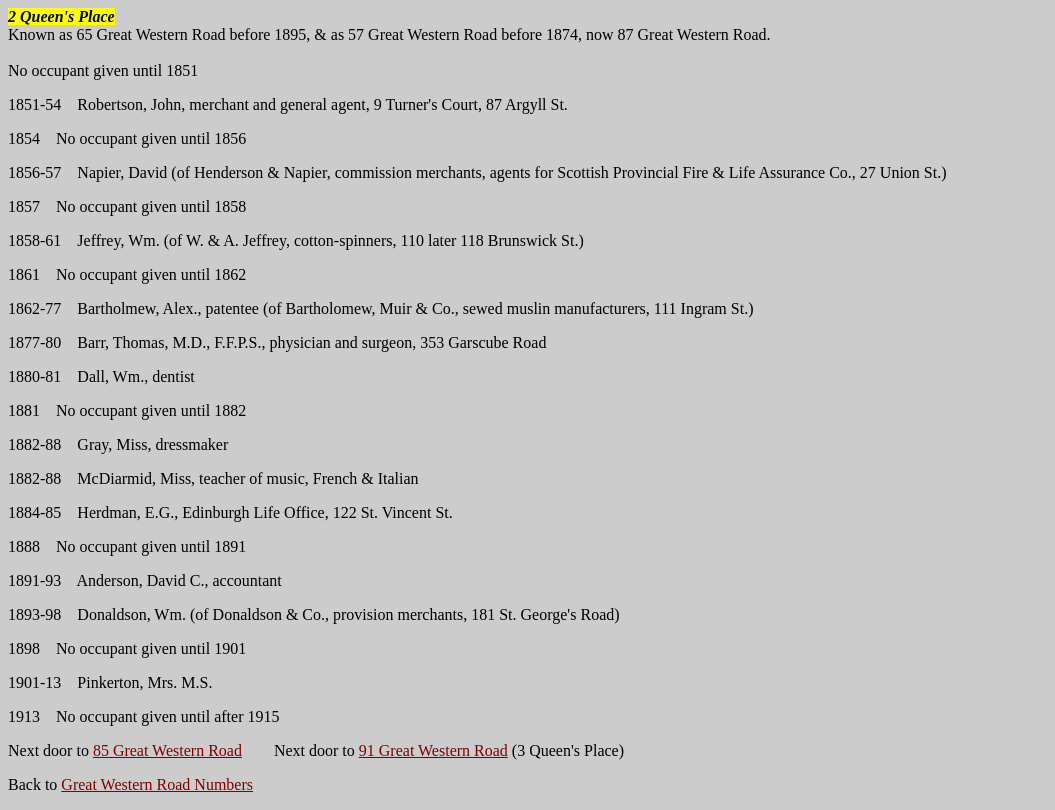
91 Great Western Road (433, 750)
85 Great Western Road (167, 750)
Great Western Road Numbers (157, 784)
